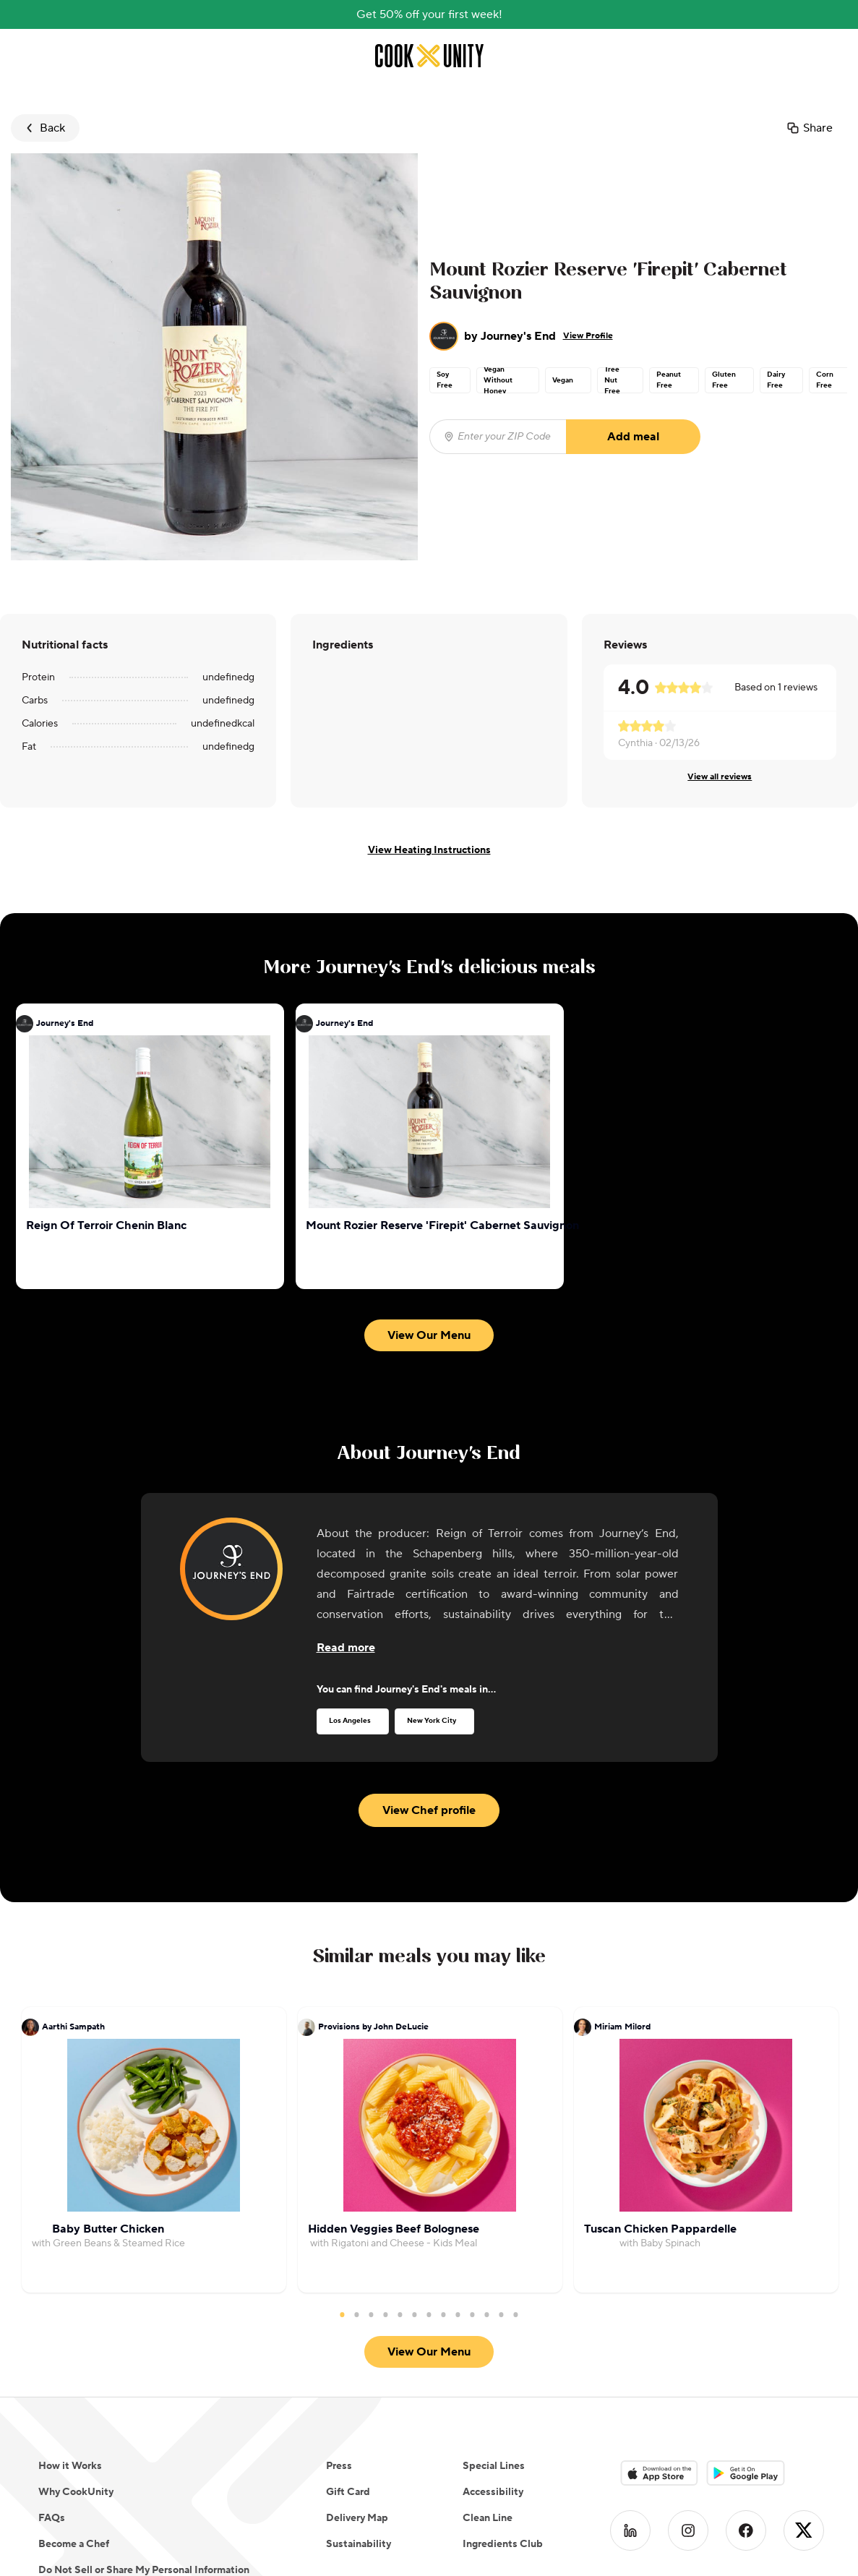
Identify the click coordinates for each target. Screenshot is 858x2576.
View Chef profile (429, 1810)
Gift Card (348, 2492)
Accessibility (493, 2492)
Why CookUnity (75, 2492)
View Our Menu (429, 1335)
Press (339, 2466)
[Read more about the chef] (346, 1647)
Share (809, 128)
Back (43, 128)
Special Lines (494, 2466)
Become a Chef (73, 2544)
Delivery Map (357, 2518)
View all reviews (719, 776)
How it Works (70, 2466)
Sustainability (358, 2544)
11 (487, 2314)
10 (473, 2314)
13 (516, 2314)
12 (501, 2314)
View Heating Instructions (429, 850)
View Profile (588, 335)
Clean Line (487, 2518)
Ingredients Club (503, 2544)
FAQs (51, 2518)
